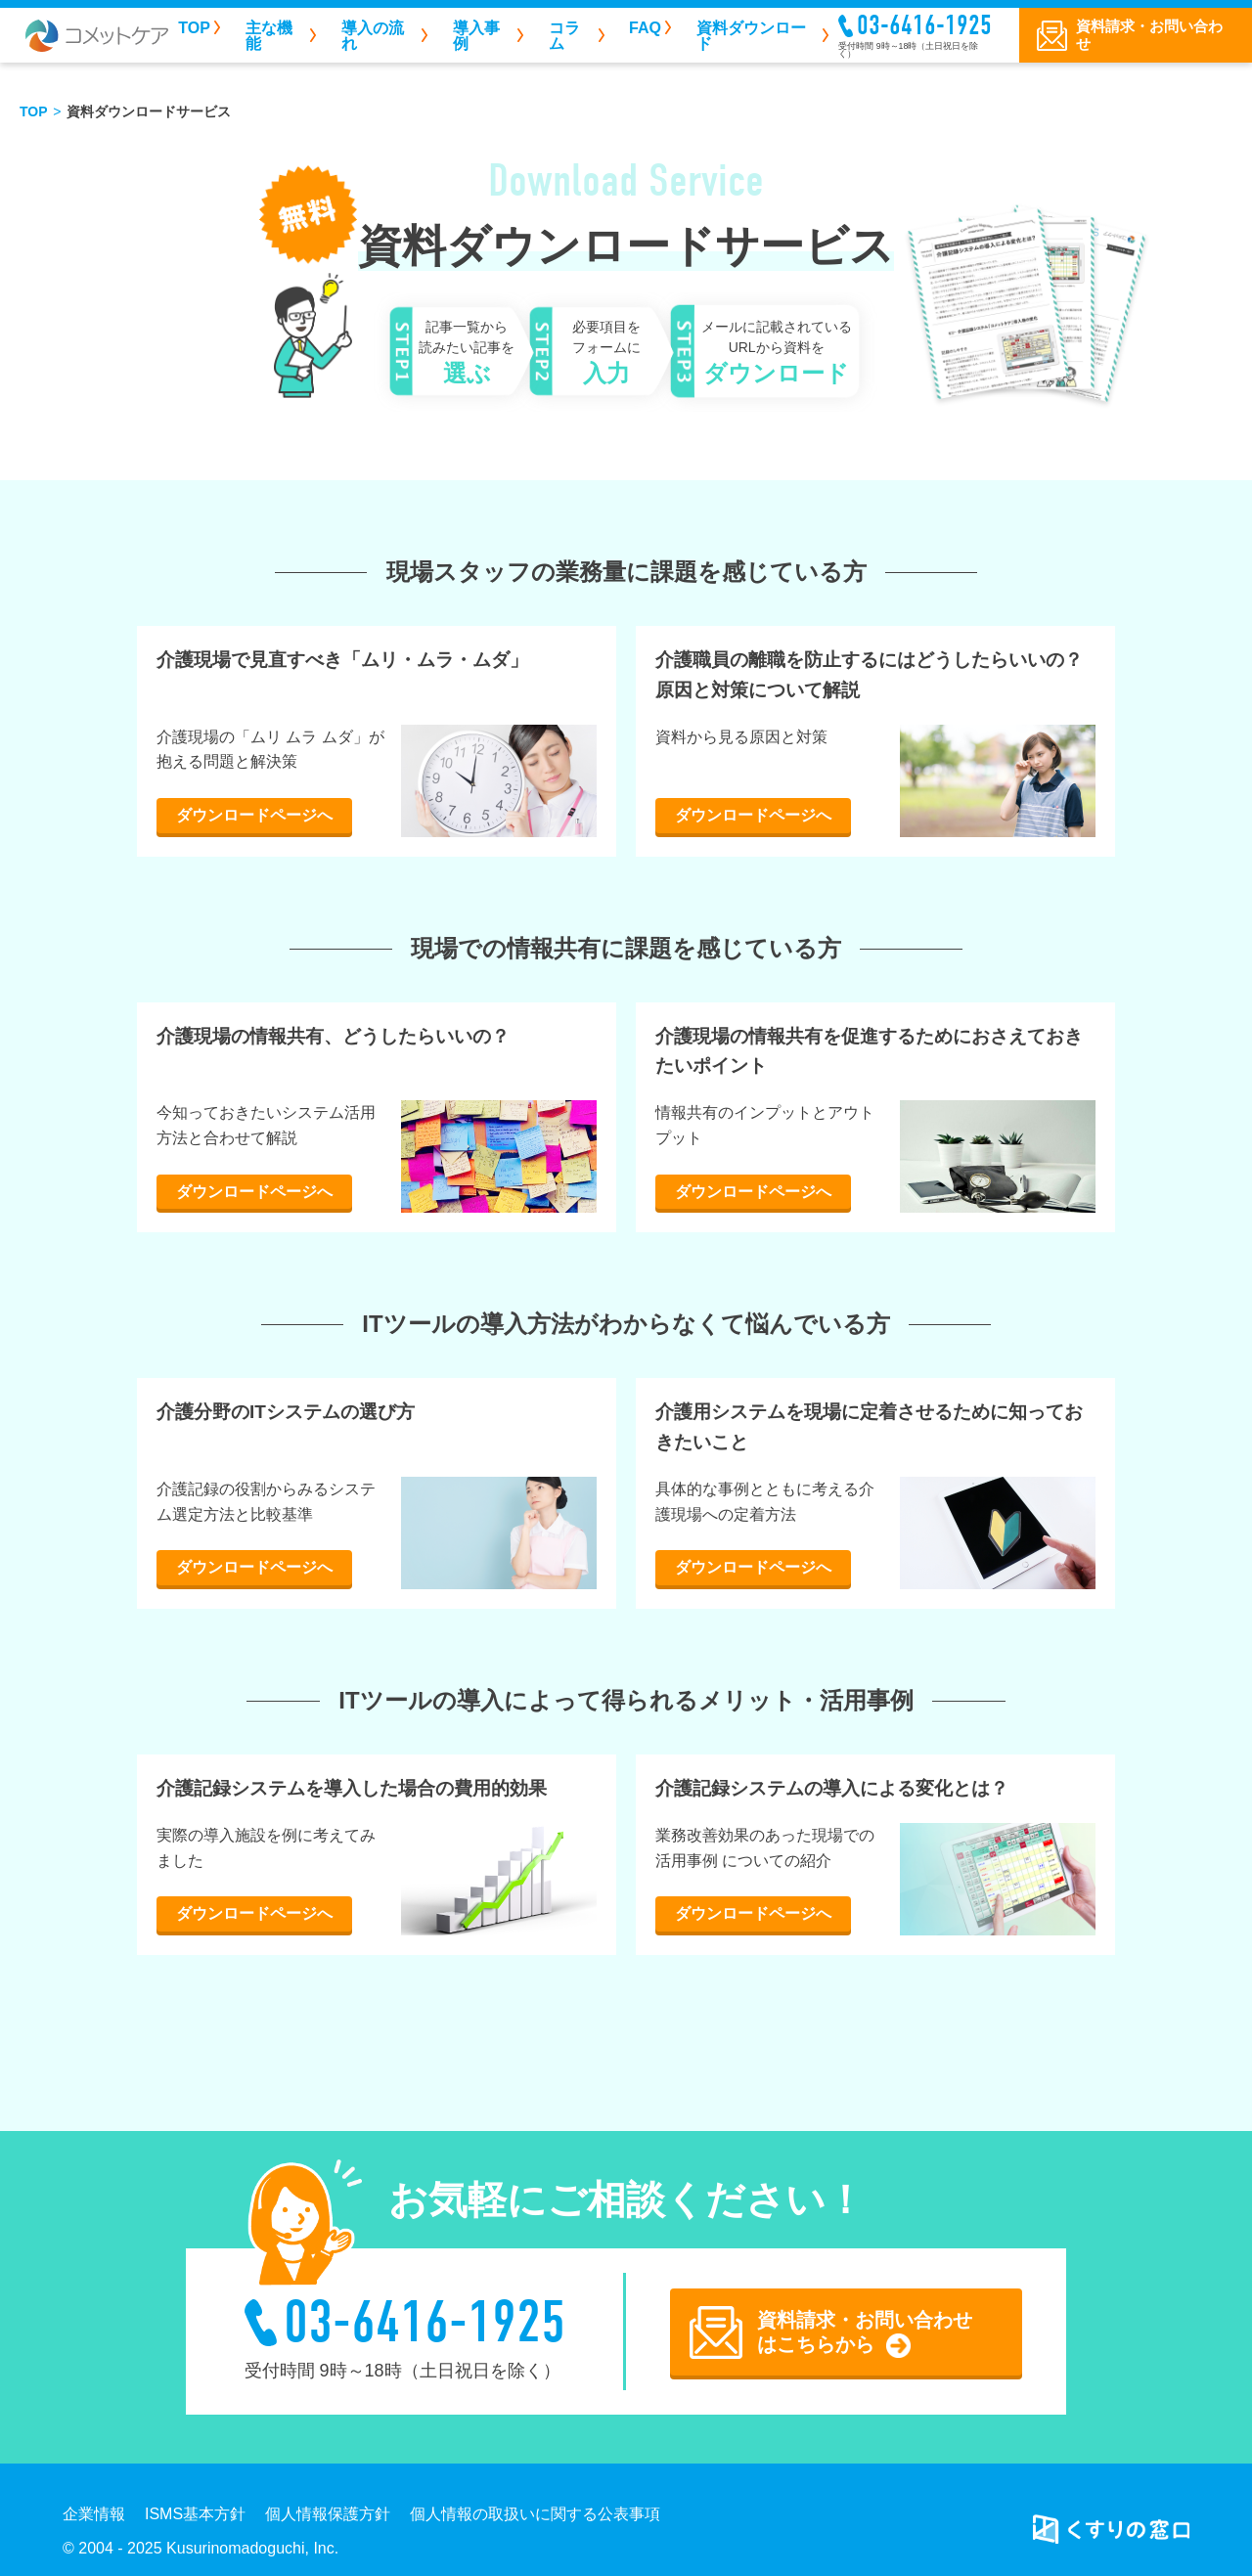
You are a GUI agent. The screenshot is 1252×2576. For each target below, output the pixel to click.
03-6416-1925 (924, 25)
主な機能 (269, 36)
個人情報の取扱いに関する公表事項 (535, 2514)
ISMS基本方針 (195, 2514)
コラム (564, 36)
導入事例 (476, 36)
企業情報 (94, 2514)
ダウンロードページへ (254, 815)
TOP (194, 28)
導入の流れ (372, 36)
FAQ (645, 28)
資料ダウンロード (751, 36)
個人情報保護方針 (327, 2514)
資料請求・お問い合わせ (1149, 35)
